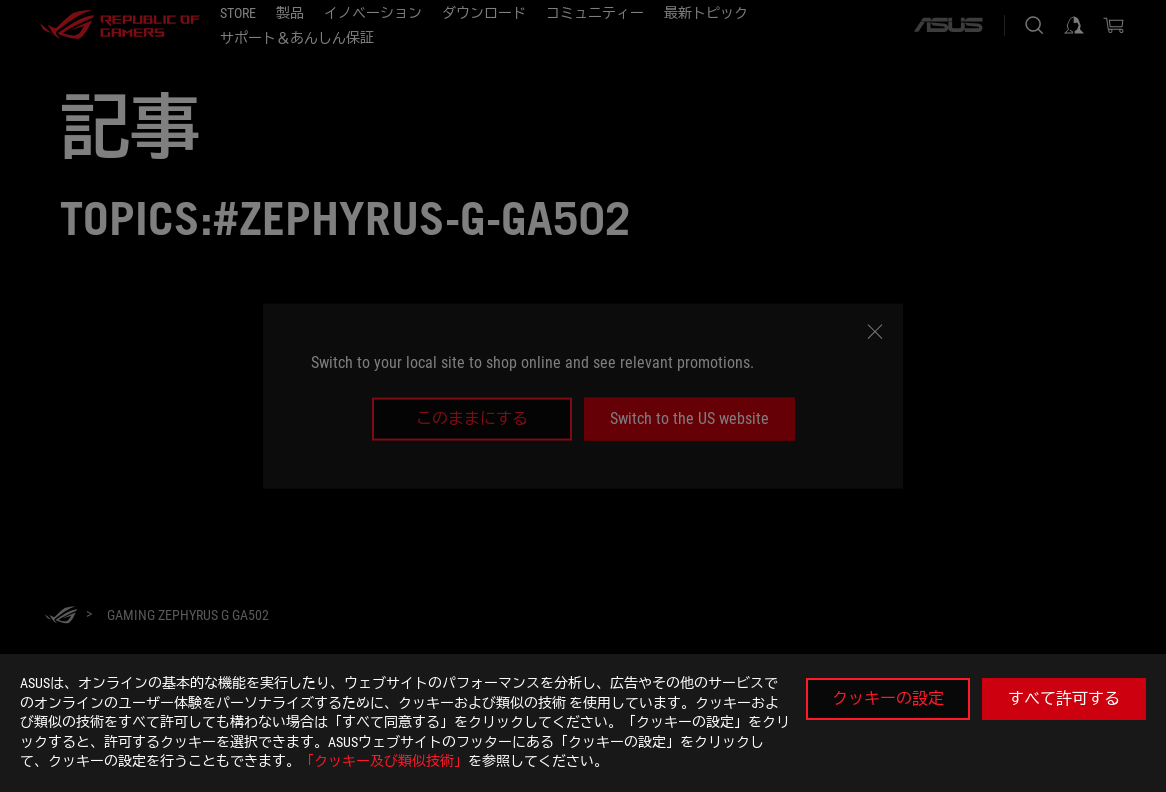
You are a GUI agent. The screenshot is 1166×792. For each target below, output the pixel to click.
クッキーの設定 (888, 698)
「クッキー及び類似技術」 (384, 761)
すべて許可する (1064, 698)
